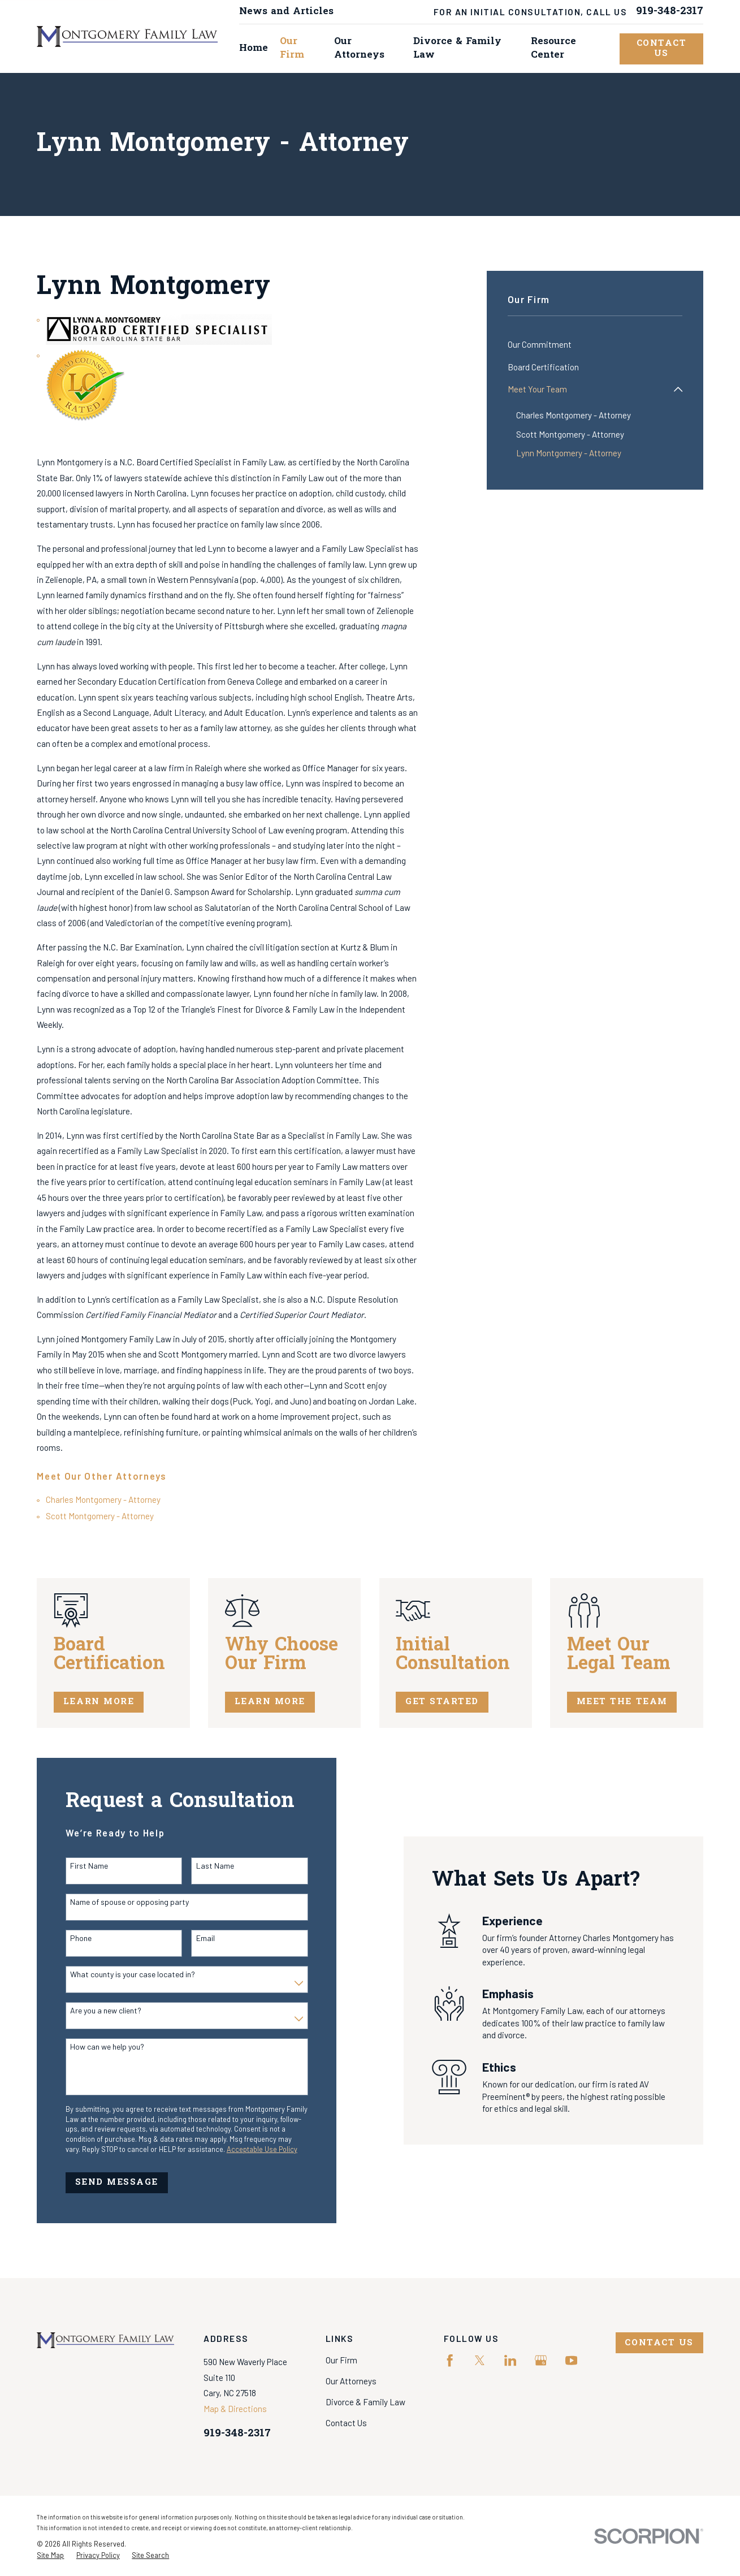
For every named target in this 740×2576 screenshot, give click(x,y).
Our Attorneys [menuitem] (359, 48)
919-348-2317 (669, 12)
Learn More (114, 1702)
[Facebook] (450, 2360)
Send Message (104, 2182)
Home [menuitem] (253, 48)
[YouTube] (571, 2360)
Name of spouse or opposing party (117, 1902)
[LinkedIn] (510, 2360)
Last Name (203, 1865)
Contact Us (662, 48)
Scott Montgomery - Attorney (100, 1516)
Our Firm (341, 2360)
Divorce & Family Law (365, 2402)
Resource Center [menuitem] (553, 48)
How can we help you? (95, 2046)
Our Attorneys (351, 2381)
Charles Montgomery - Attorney (103, 1499)
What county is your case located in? (120, 1974)
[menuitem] (595, 345)
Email (193, 1938)
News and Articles (286, 12)
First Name (77, 1865)
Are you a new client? (93, 2010)
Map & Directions (235, 2409)
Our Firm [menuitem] (292, 48)
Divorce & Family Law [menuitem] (457, 48)
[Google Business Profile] (541, 2360)
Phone (69, 1938)
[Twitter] (480, 2360)
